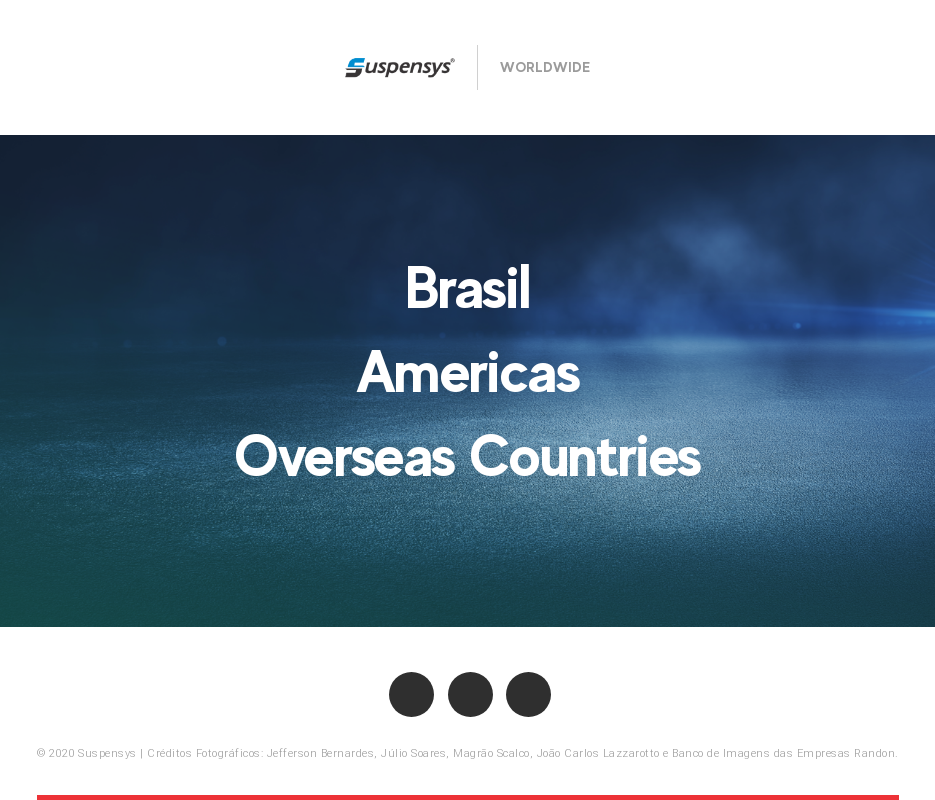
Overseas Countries (467, 455)
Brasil (468, 287)
